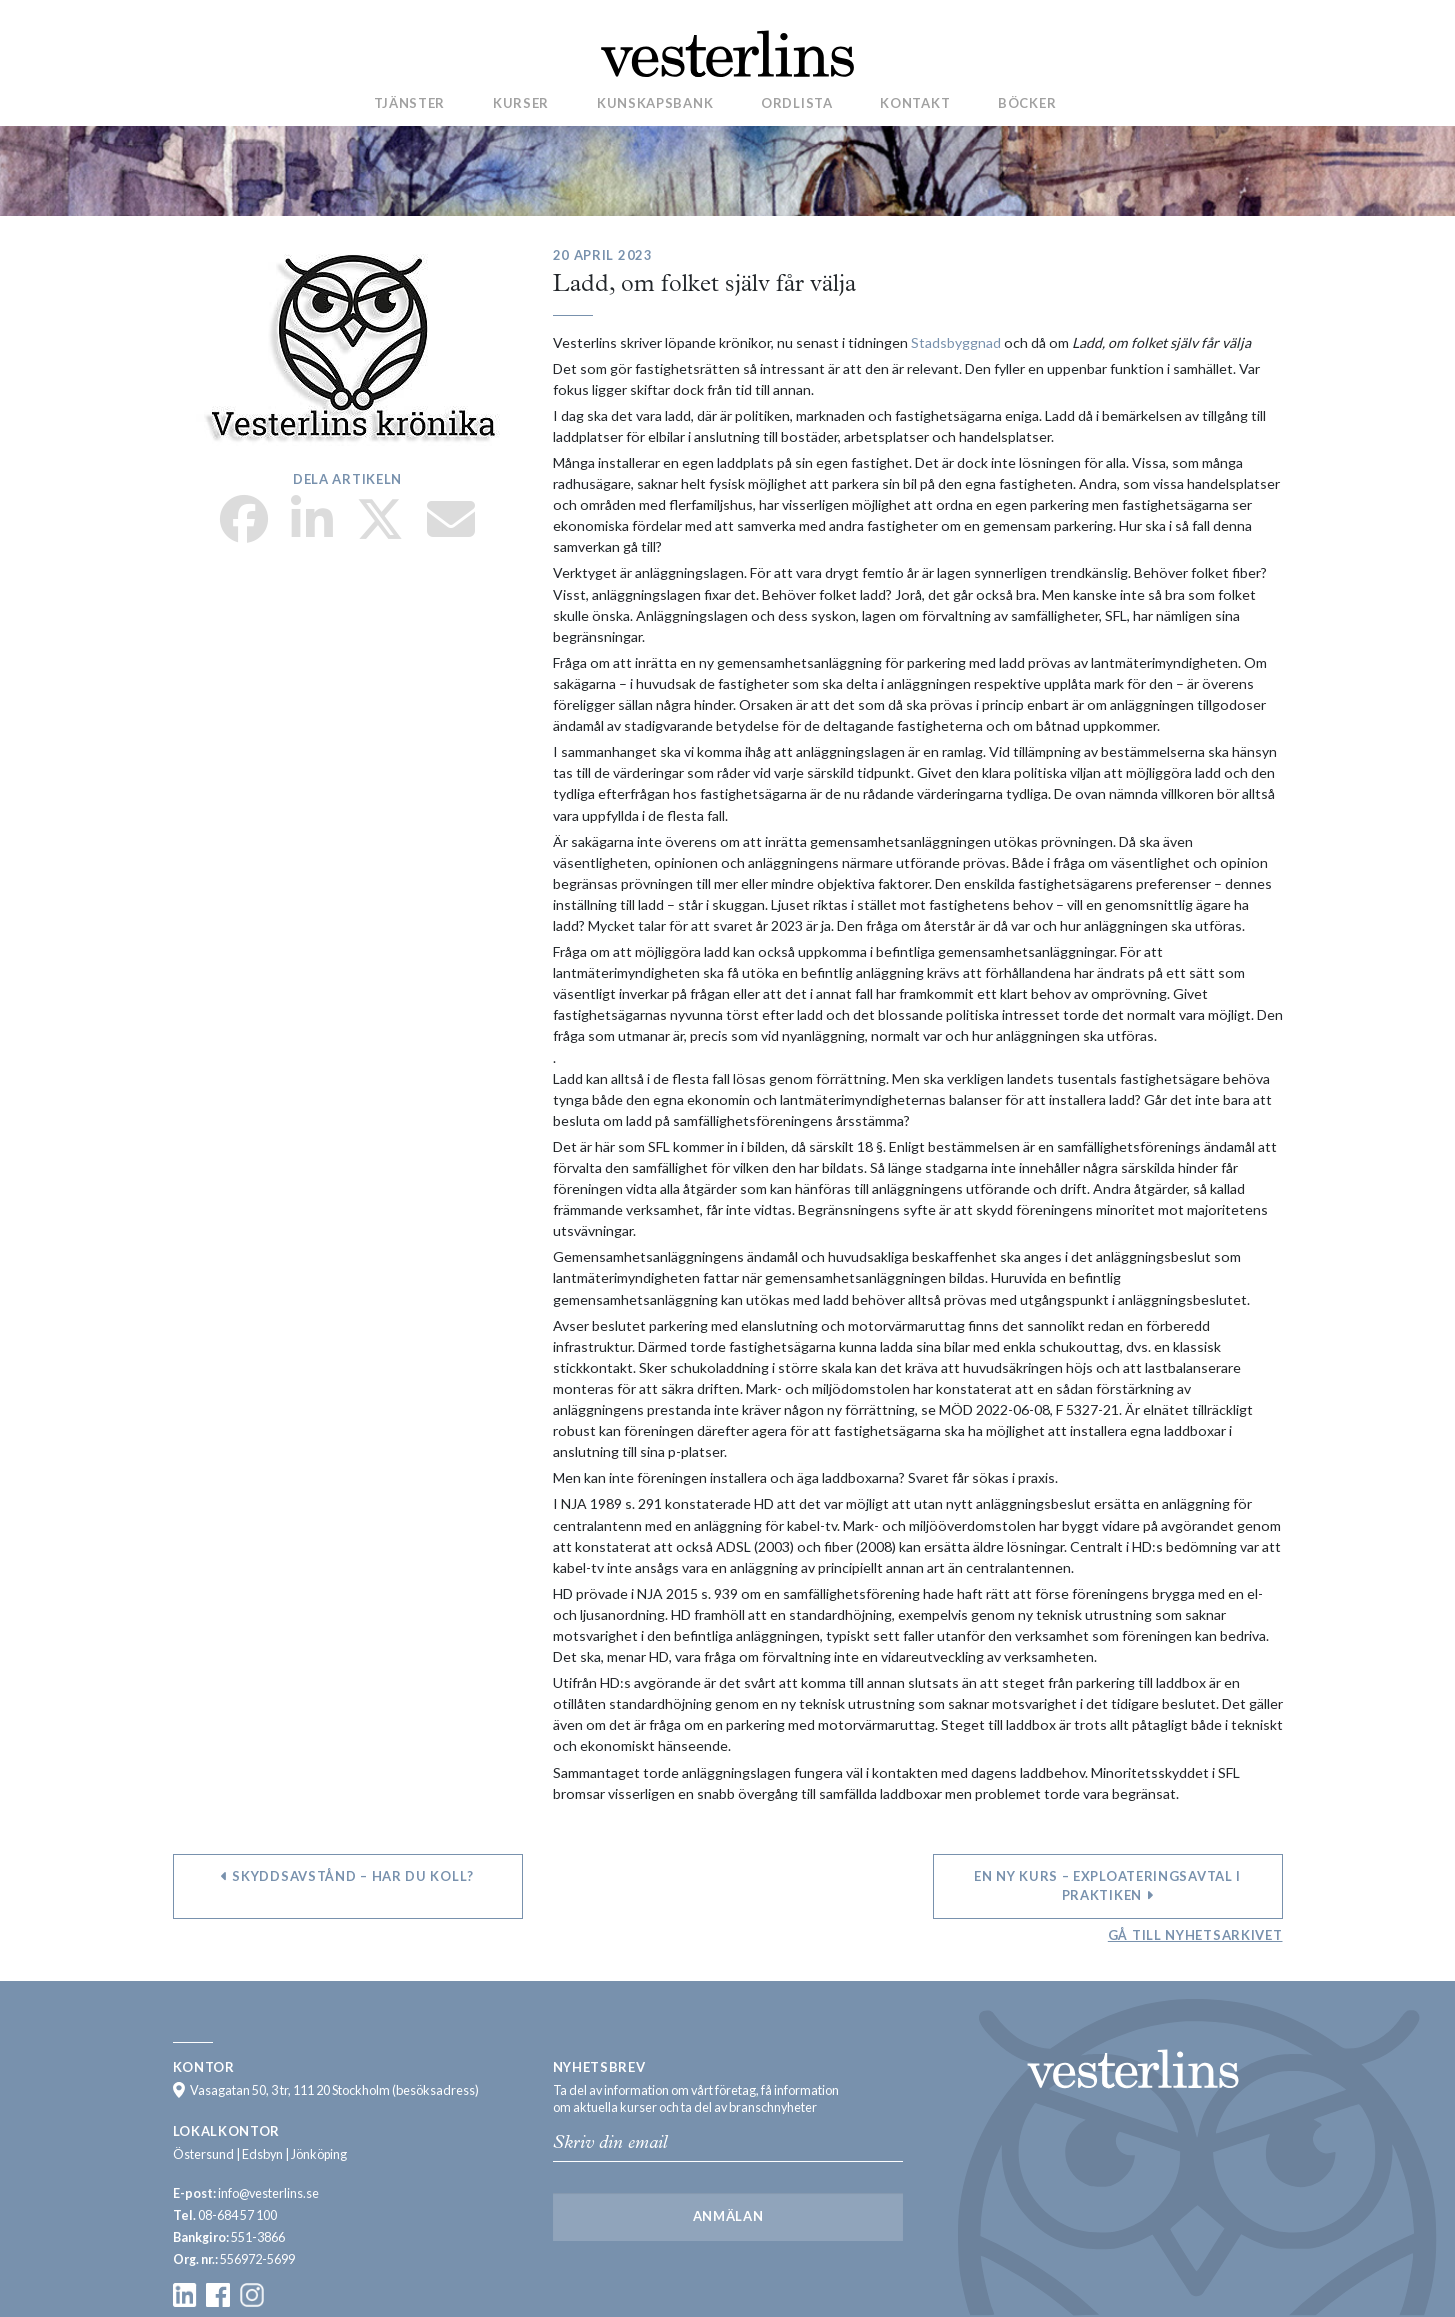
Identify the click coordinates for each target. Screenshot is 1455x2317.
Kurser (521, 103)
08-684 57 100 (237, 2215)
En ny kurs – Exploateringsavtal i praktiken (1107, 1886)
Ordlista (797, 103)
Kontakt (915, 103)
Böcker (1027, 103)
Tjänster (410, 103)
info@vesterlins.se (268, 2193)
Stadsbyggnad (956, 342)
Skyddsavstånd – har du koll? (347, 1876)
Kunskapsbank (655, 103)
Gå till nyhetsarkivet (1195, 1935)
